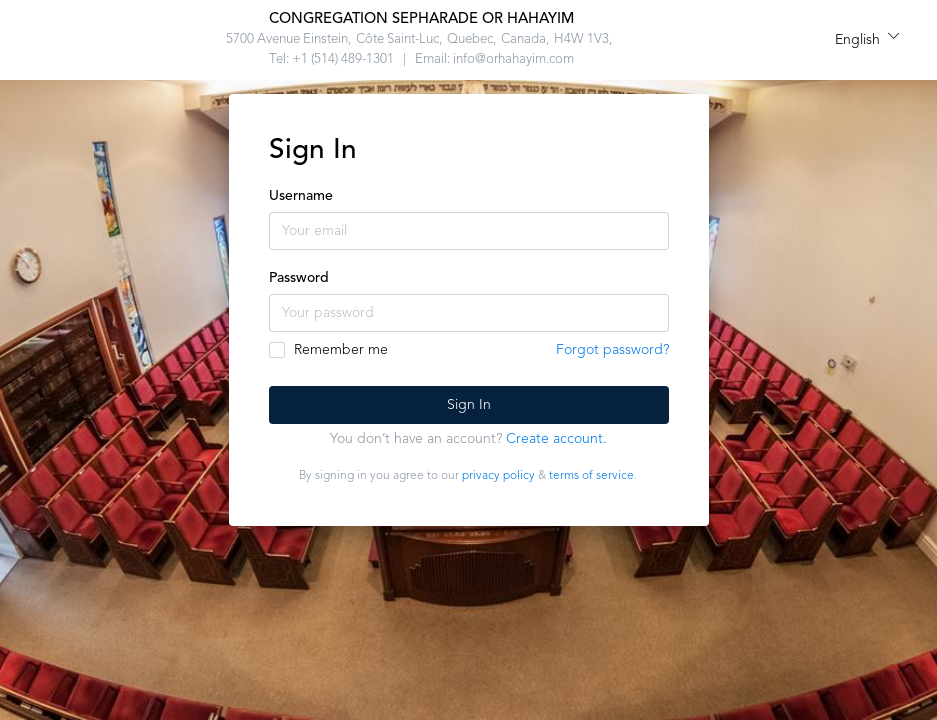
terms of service (591, 476)
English (857, 40)
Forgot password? (612, 350)
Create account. (556, 439)
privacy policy (498, 476)
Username (301, 196)
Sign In (469, 405)
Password (299, 278)
